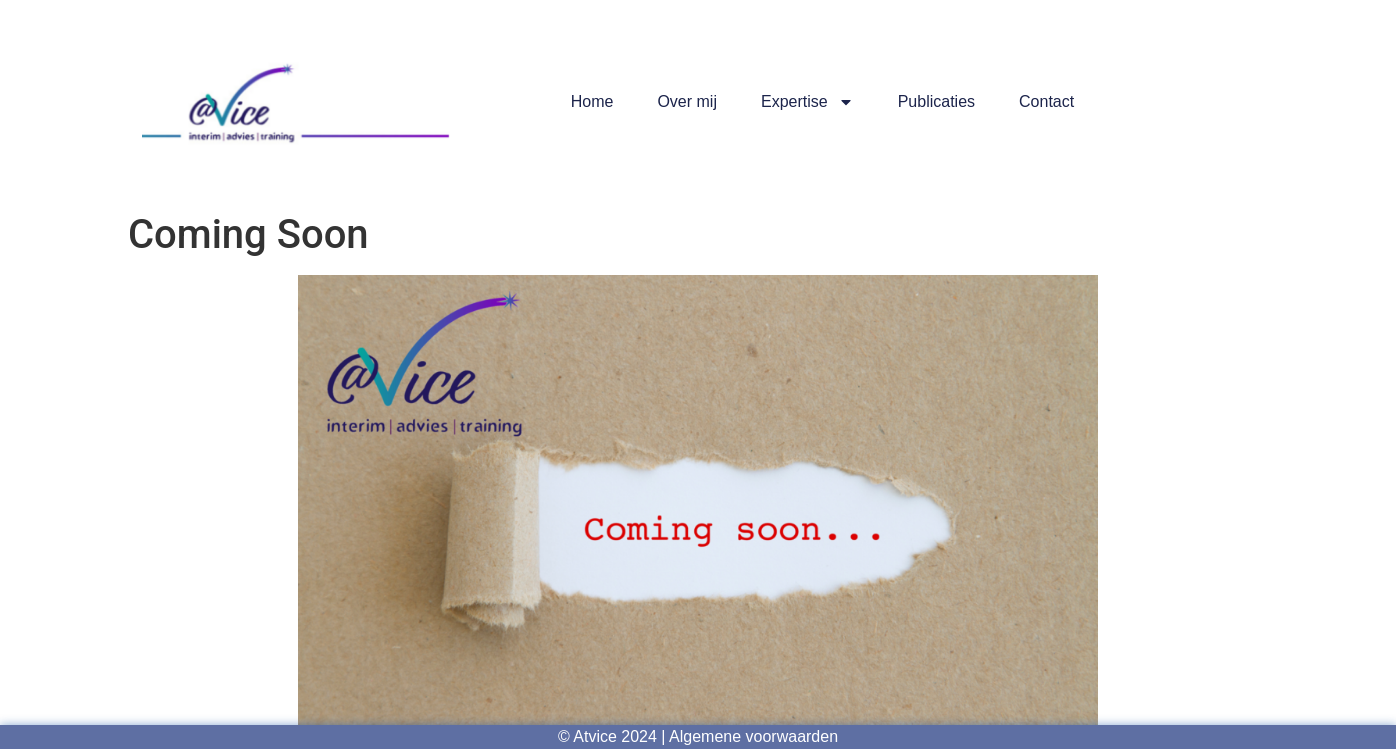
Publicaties (936, 101)
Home (592, 101)
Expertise (807, 102)
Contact (1046, 101)
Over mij (687, 101)
